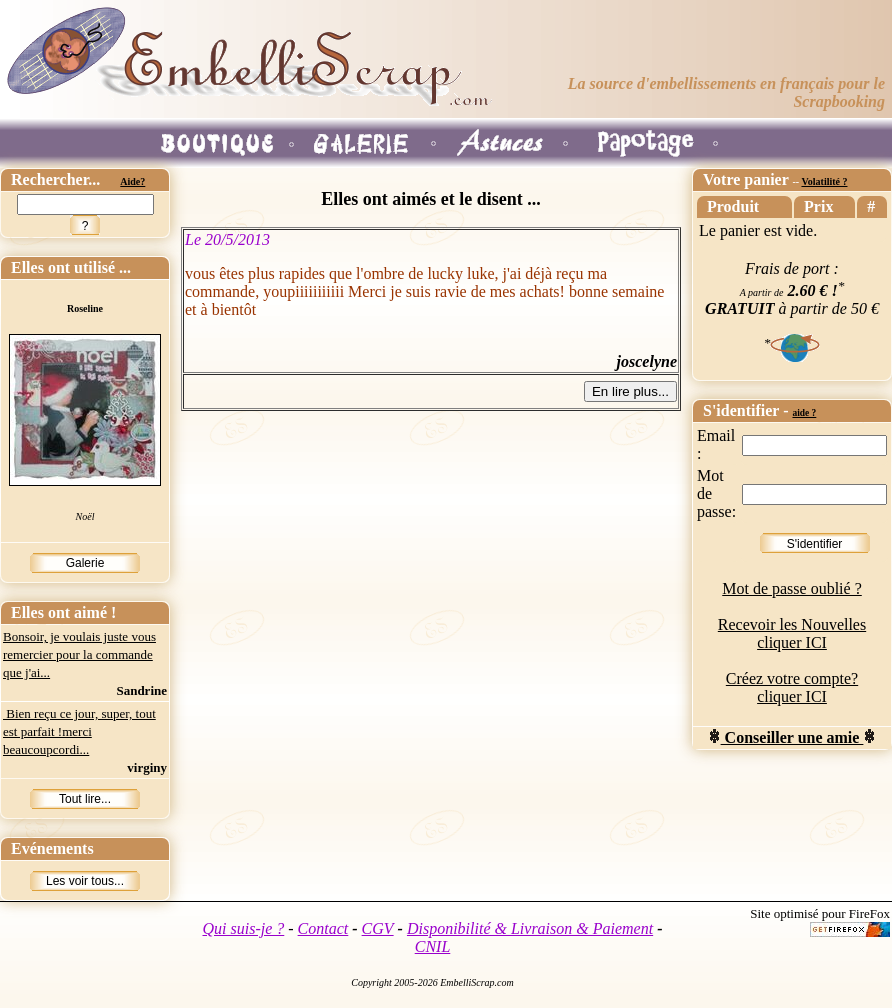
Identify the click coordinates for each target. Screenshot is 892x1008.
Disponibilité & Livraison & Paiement (530, 928)
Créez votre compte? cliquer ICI (792, 687)
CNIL (433, 946)
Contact (323, 928)
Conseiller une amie (792, 737)
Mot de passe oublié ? (792, 588)
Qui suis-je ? (244, 928)
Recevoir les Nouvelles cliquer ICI (792, 633)
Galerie (85, 563)
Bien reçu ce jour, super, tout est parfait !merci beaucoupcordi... (79, 731)
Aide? (132, 181)
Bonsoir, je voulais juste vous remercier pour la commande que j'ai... (79, 654)
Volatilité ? (824, 181)
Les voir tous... (85, 881)
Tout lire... (85, 799)
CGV (378, 928)
